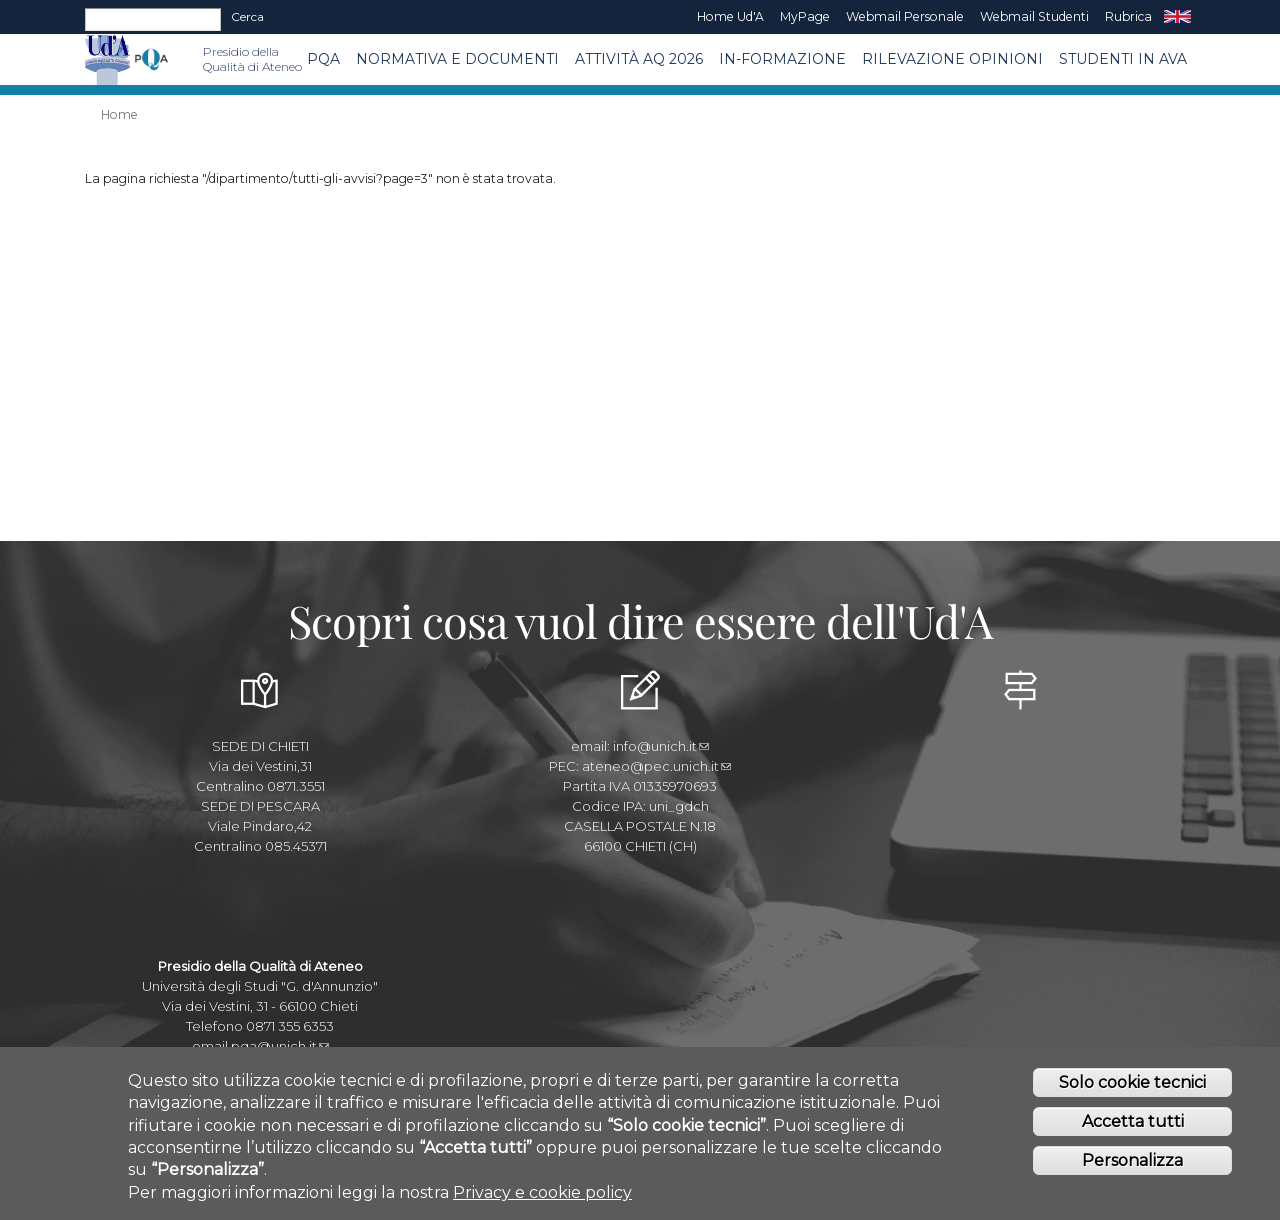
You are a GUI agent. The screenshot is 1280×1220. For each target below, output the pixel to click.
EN (1177, 17)
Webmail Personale (905, 16)
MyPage (805, 16)
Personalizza (1132, 1165)
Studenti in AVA (1123, 59)
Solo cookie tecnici (1132, 1087)
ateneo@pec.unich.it (656, 766)
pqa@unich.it (280, 1046)
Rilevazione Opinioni (952, 59)
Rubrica (1128, 16)
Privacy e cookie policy (542, 1197)
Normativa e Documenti (457, 59)
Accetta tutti (1133, 1126)
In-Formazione (782, 59)
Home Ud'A (730, 16)
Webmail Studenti (1034, 16)
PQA (323, 59)
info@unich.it (661, 746)
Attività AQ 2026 (639, 59)
